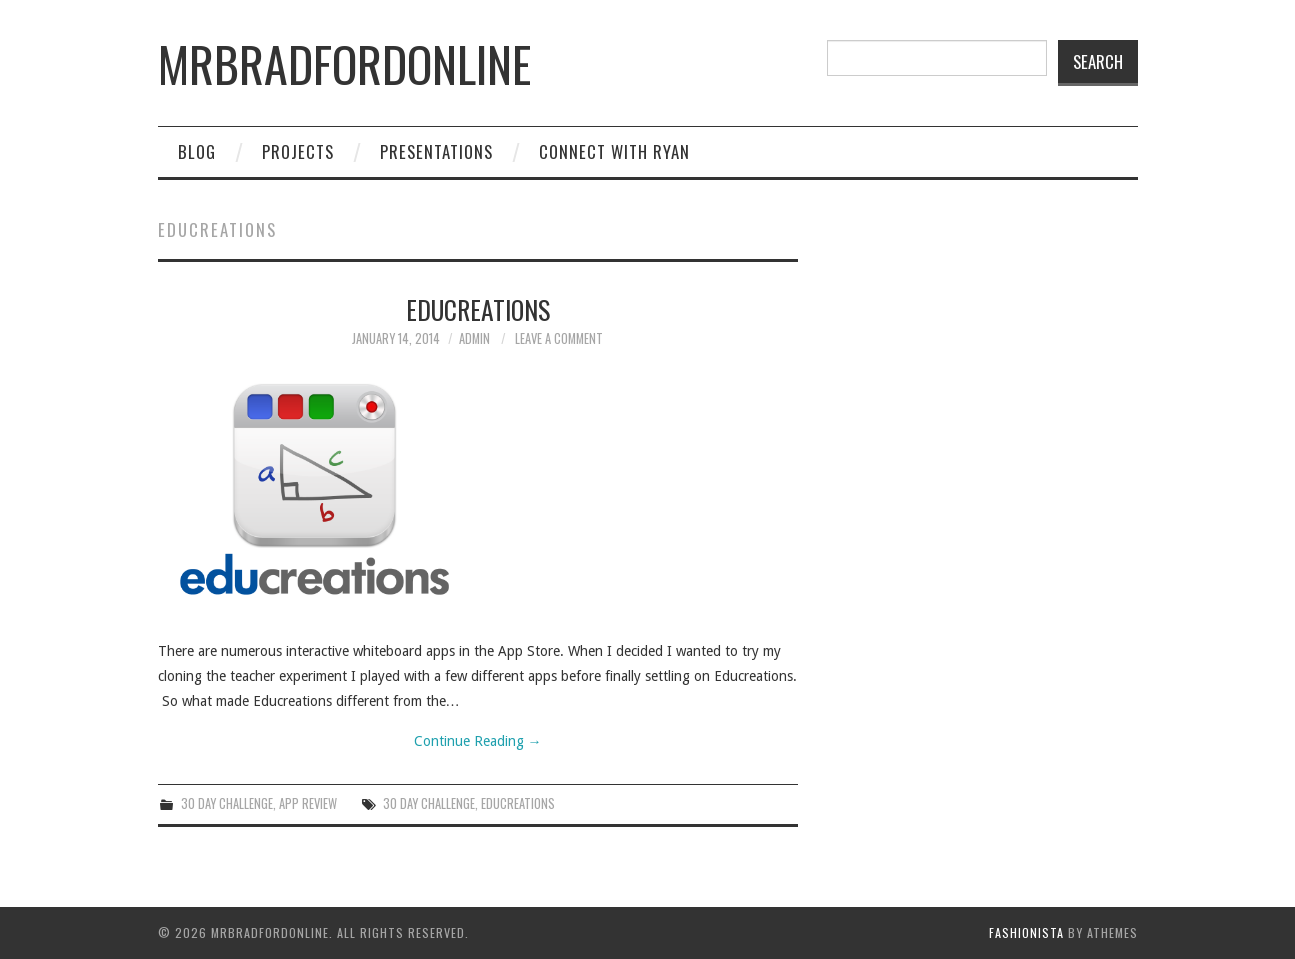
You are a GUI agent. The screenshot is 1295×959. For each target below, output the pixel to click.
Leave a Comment (559, 338)
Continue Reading (478, 741)
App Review (308, 803)
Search (1098, 61)
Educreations (478, 309)
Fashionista (1026, 932)
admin (474, 338)
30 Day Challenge (227, 803)
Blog (197, 151)
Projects (298, 151)
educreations (518, 803)
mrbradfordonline (344, 63)
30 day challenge (429, 803)
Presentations (436, 151)
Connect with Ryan (614, 151)
